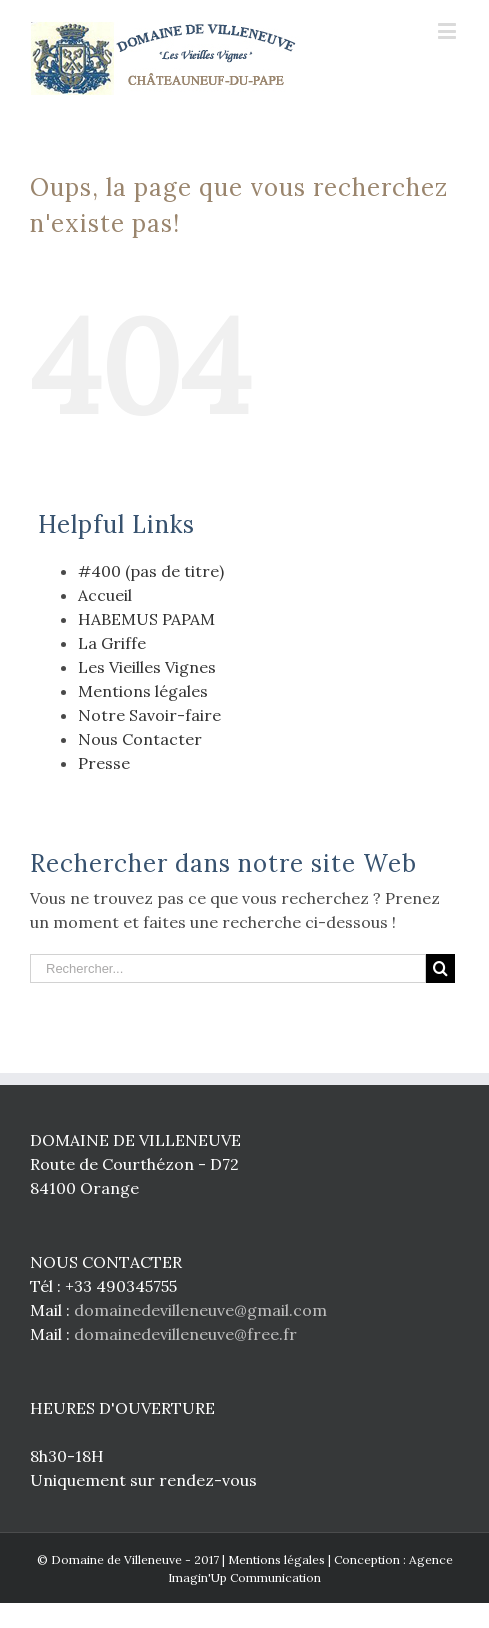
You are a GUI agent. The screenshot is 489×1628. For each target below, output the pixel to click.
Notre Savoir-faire (149, 715)
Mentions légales (143, 691)
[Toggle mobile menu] (448, 30)
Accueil (105, 595)
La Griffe (112, 643)
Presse (104, 763)
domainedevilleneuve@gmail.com (200, 1310)
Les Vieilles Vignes (147, 667)
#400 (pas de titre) (151, 571)
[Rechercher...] (228, 968)
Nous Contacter (140, 739)
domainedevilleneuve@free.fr (185, 1334)
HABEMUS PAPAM (146, 619)
